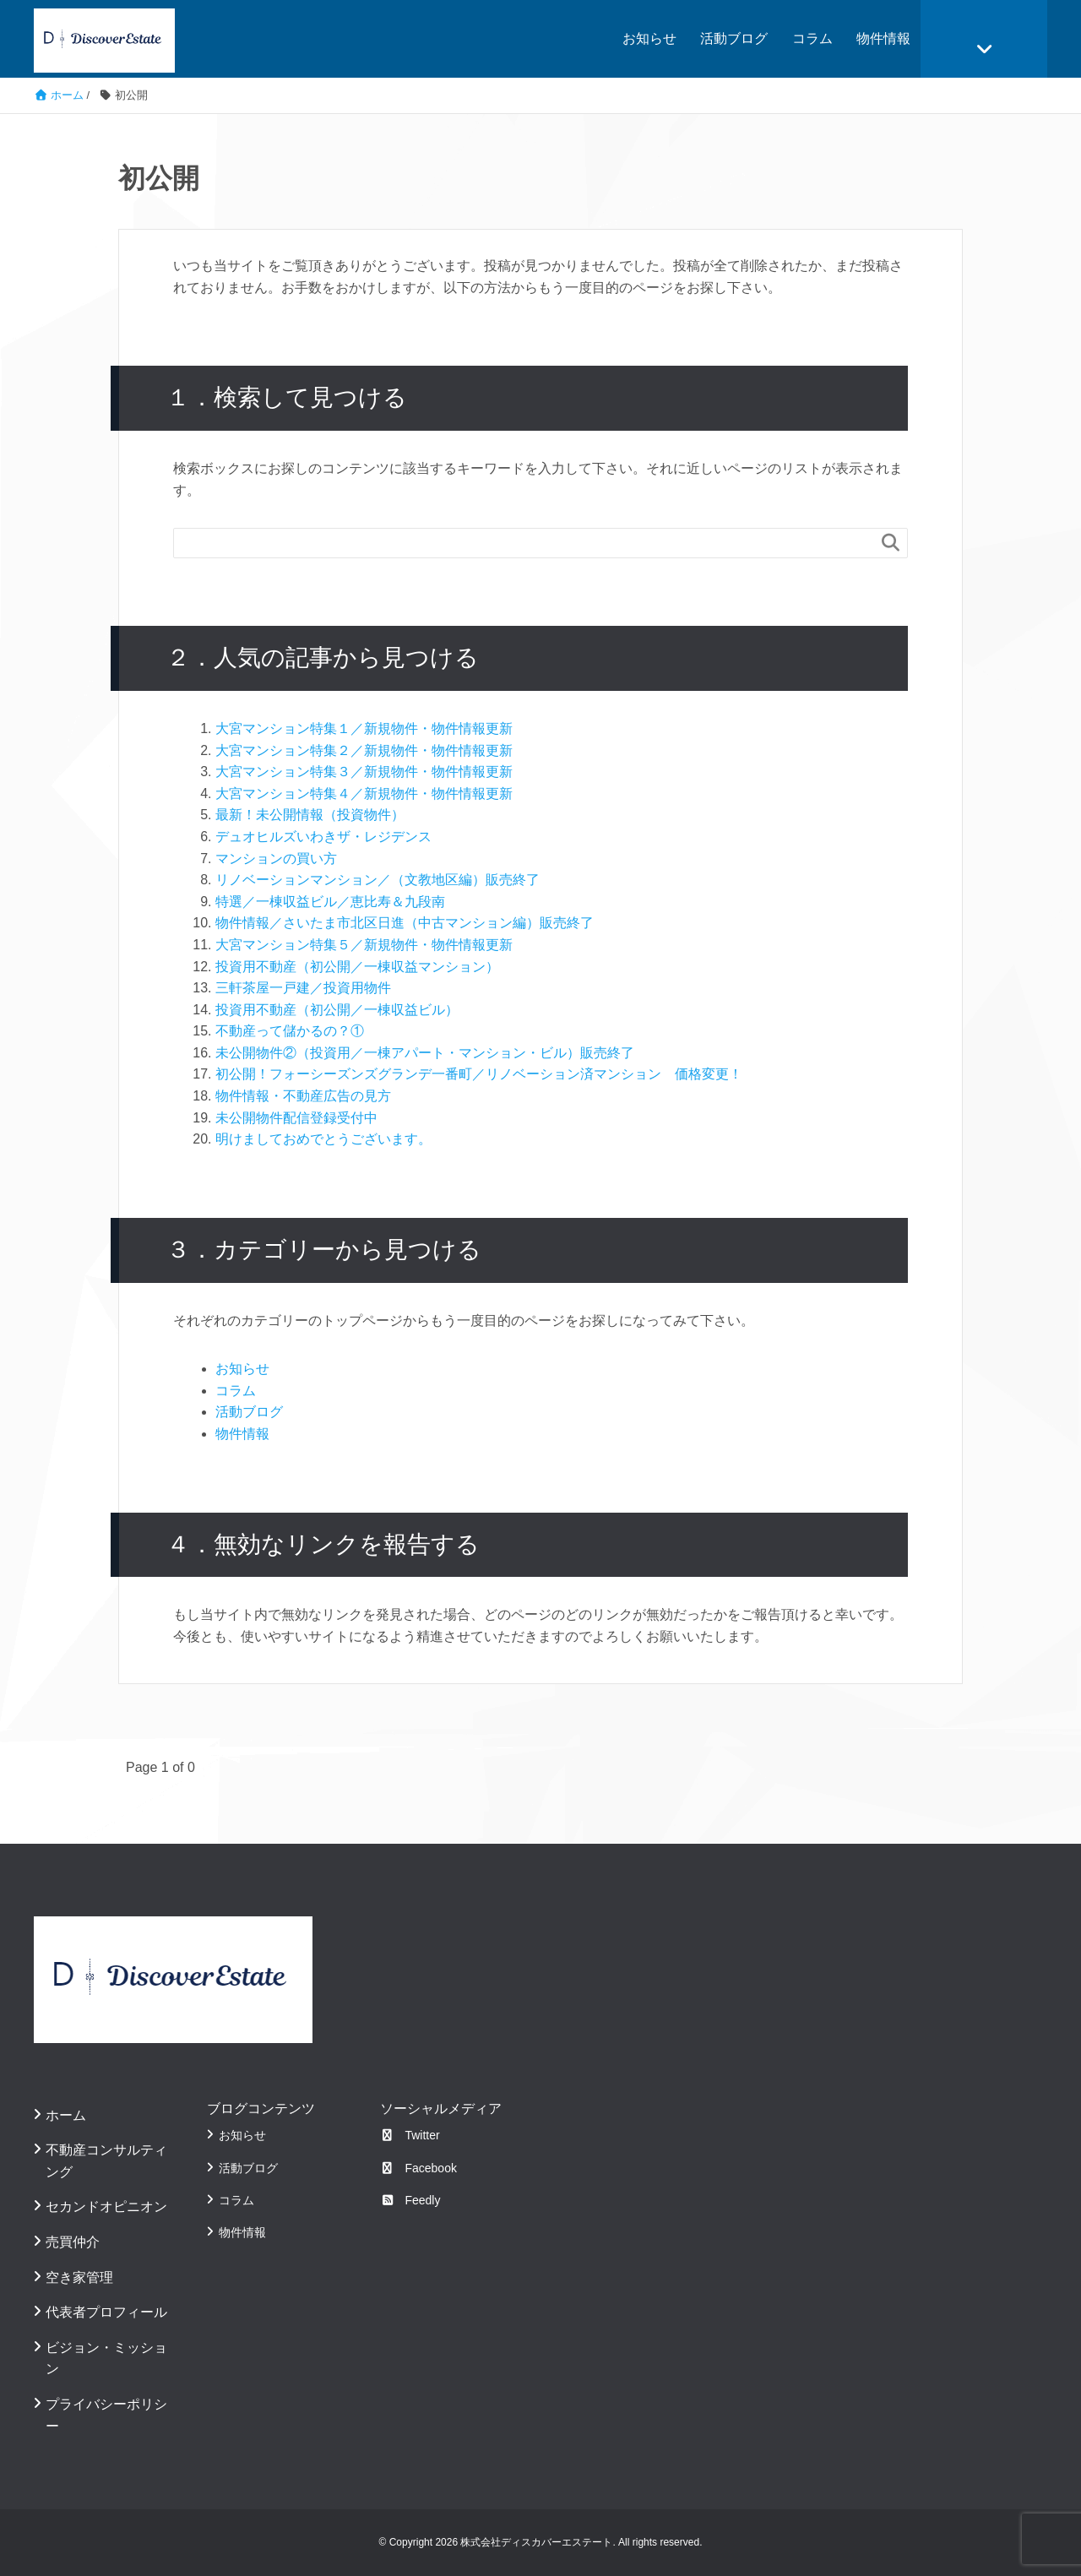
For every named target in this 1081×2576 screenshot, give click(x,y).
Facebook (418, 2168)
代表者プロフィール (106, 2312)
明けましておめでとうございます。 (323, 1139)
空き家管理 (79, 2277)
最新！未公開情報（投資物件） (310, 814)
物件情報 (883, 38)
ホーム (66, 2115)
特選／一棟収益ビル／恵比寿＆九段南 (330, 901)
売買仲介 (73, 2242)
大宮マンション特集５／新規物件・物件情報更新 (364, 944)
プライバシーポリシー (106, 2415)
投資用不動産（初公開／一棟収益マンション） (357, 966)
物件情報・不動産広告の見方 (303, 1096)
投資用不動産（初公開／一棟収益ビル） (337, 1010)
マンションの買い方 (276, 858)
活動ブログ (734, 38)
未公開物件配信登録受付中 (296, 1118)
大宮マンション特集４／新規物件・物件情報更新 (364, 793)
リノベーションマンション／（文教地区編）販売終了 (377, 879)
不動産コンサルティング (106, 2161)
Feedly (410, 2200)
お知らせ (649, 38)
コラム (812, 38)
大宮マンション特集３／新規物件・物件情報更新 (364, 771)
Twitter (410, 2135)
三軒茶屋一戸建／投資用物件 (303, 988)
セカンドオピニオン (106, 2206)
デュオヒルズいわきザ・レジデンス (323, 836)
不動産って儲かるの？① (289, 1031)
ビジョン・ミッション (106, 2358)
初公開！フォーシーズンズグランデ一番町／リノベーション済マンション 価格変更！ (478, 1074)
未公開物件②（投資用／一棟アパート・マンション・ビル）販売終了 (424, 1053)
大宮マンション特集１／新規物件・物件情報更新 (364, 728)
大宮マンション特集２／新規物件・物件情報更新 (364, 750)
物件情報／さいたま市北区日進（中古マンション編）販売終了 (404, 923)
